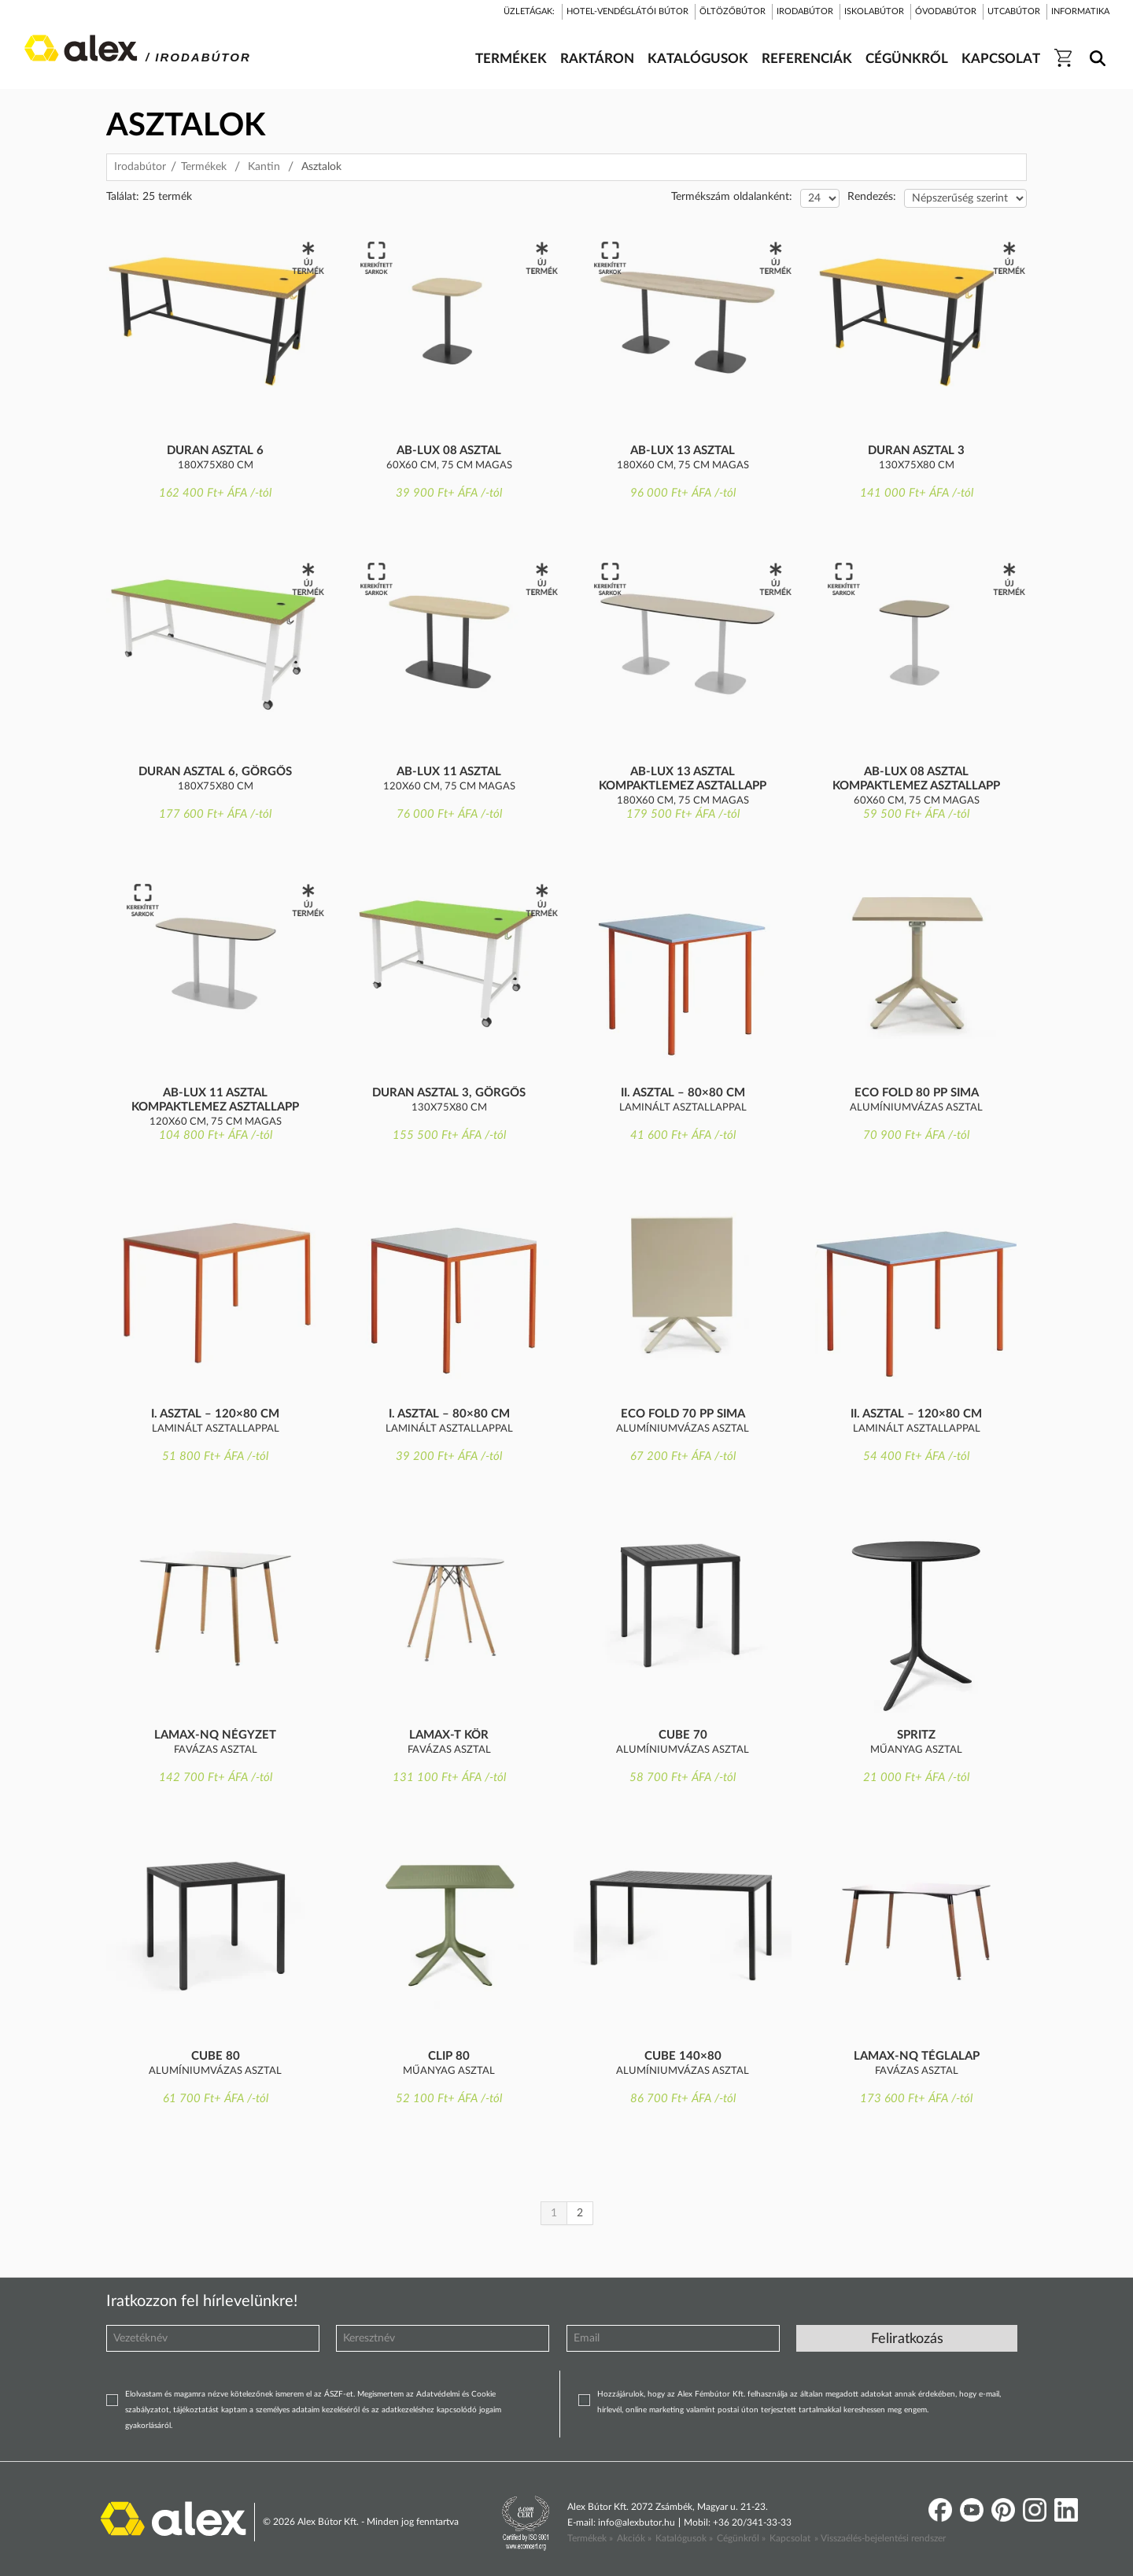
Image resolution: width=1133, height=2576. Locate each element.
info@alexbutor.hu (636, 2522)
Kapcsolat (789, 2538)
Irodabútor (140, 166)
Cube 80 (215, 2056)
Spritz (916, 1735)
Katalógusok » (684, 2538)
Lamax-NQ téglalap (917, 2056)
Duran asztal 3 (916, 450)
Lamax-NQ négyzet (215, 1735)
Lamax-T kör (449, 1735)
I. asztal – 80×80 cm (449, 1414)
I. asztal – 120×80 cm (215, 1414)
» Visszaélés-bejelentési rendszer (880, 2538)
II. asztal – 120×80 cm (916, 1414)
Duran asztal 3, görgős (449, 1093)
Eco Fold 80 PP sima (916, 1093)
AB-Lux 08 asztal (449, 450)
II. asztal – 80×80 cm (683, 1093)
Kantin (264, 166)
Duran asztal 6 (215, 450)
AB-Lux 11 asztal (449, 772)
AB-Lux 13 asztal (682, 450)
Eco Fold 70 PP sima (683, 1414)
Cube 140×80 (683, 2056)
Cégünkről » (741, 2538)
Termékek (204, 166)
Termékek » (590, 2538)
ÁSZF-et (338, 2394)
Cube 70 (683, 1735)
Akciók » (634, 2538)
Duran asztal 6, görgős (215, 772)
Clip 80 (449, 2056)
